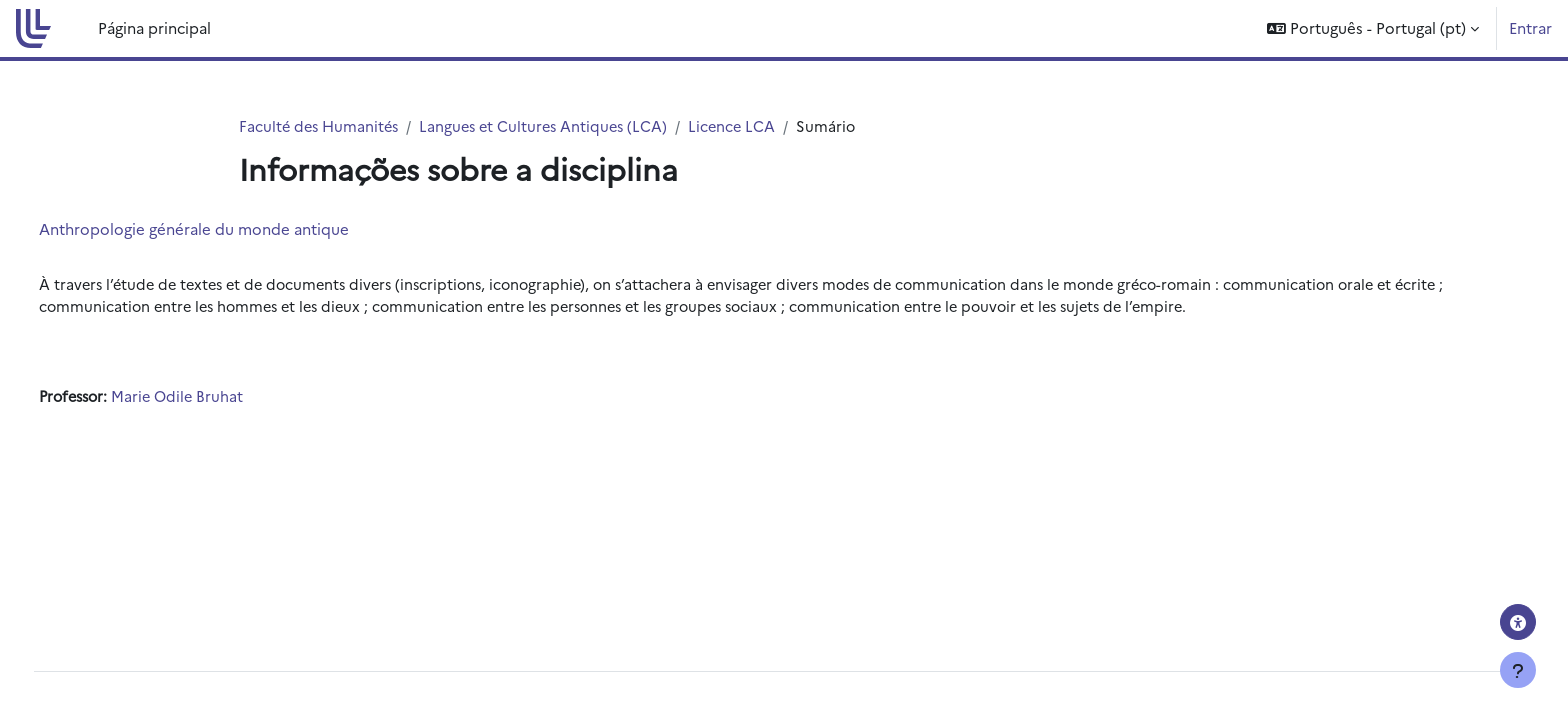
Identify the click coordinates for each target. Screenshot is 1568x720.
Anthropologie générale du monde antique (231, 229)
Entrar (1530, 27)
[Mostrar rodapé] (1518, 670)
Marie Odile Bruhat (221, 399)
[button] (1373, 28)
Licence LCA (745, 126)
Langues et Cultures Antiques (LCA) (552, 126)
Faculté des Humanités (321, 126)
